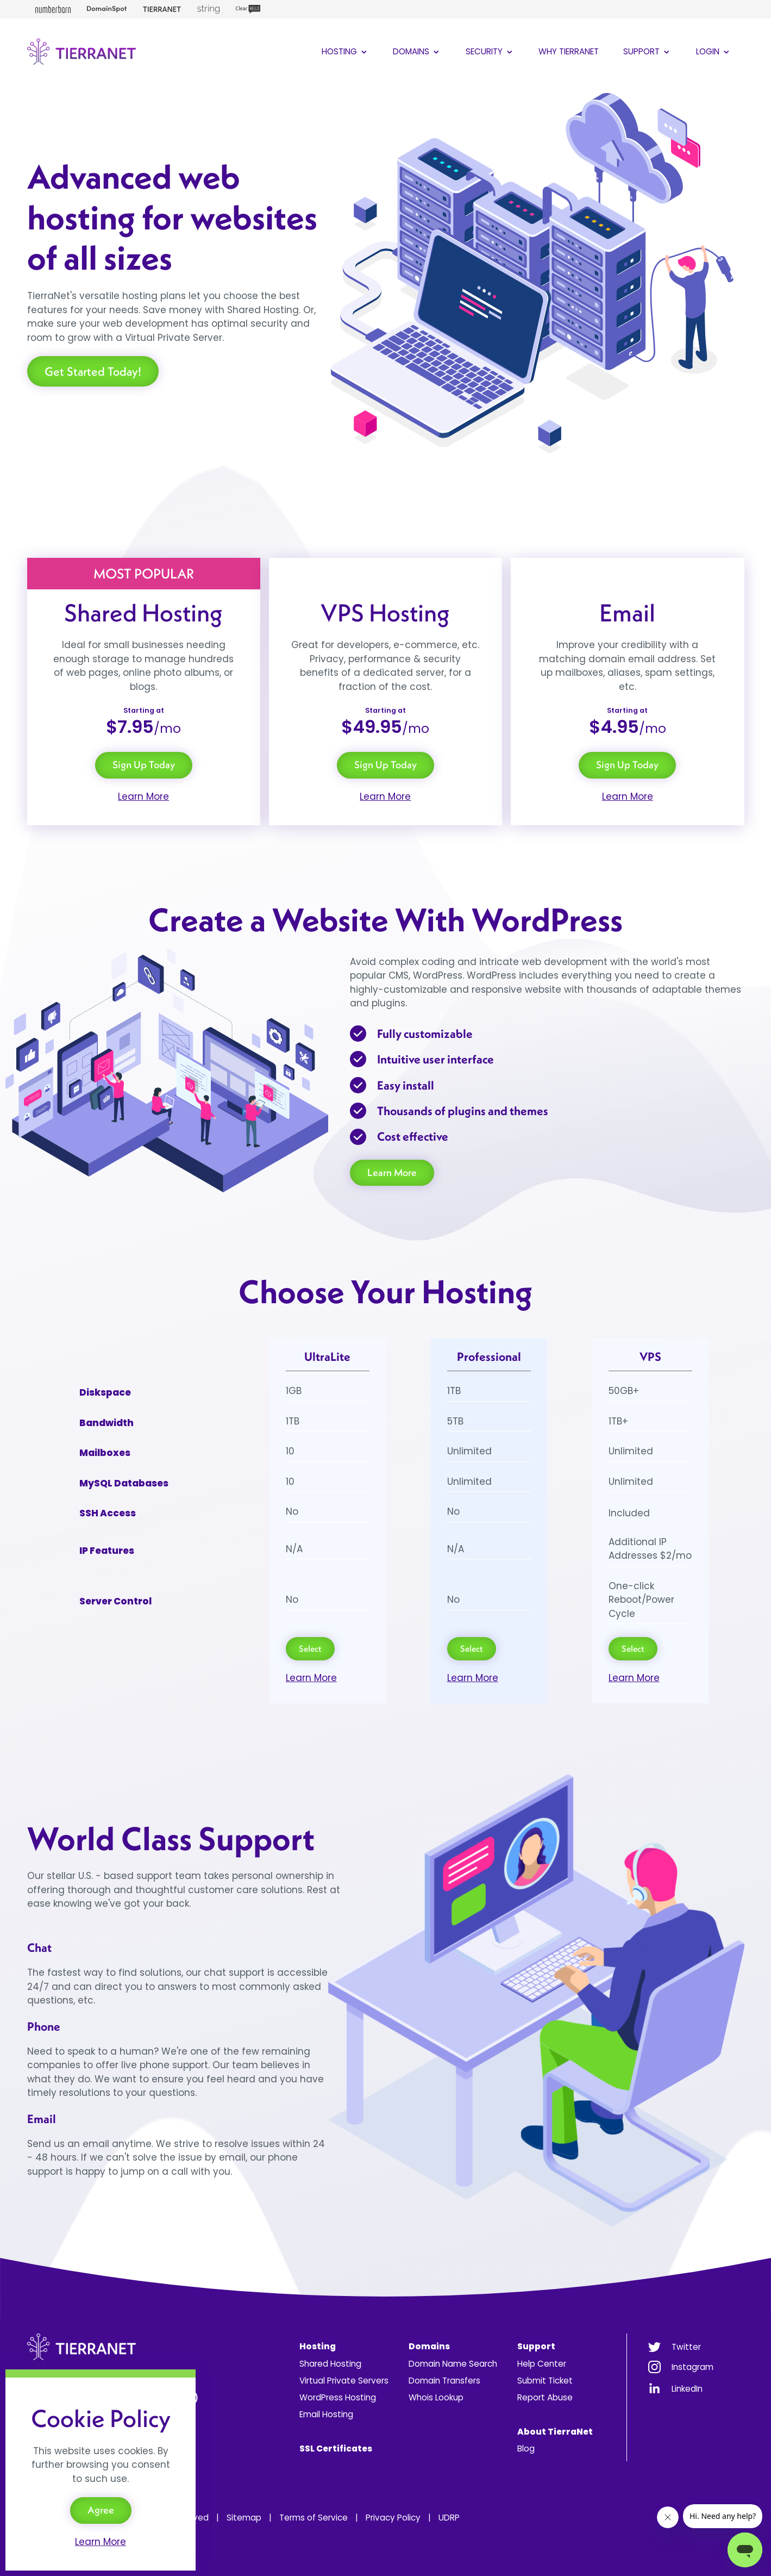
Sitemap (244, 2517)
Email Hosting (326, 2414)
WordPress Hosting (337, 2397)
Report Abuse (545, 2397)
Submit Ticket (545, 2380)
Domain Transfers (444, 2380)
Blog (526, 2448)
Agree (100, 2510)
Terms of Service (313, 2517)
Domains (417, 51)
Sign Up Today (143, 764)
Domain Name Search (453, 2363)
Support (647, 51)
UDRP (449, 2517)
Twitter (686, 2347)
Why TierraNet (568, 51)
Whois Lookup (436, 2397)
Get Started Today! (93, 371)
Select (310, 1648)
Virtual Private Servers (343, 2380)
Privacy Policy (393, 2517)
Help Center (541, 2363)
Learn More (143, 796)
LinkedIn (687, 2388)
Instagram (692, 2367)
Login (713, 51)
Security (490, 51)
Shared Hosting (330, 2363)
